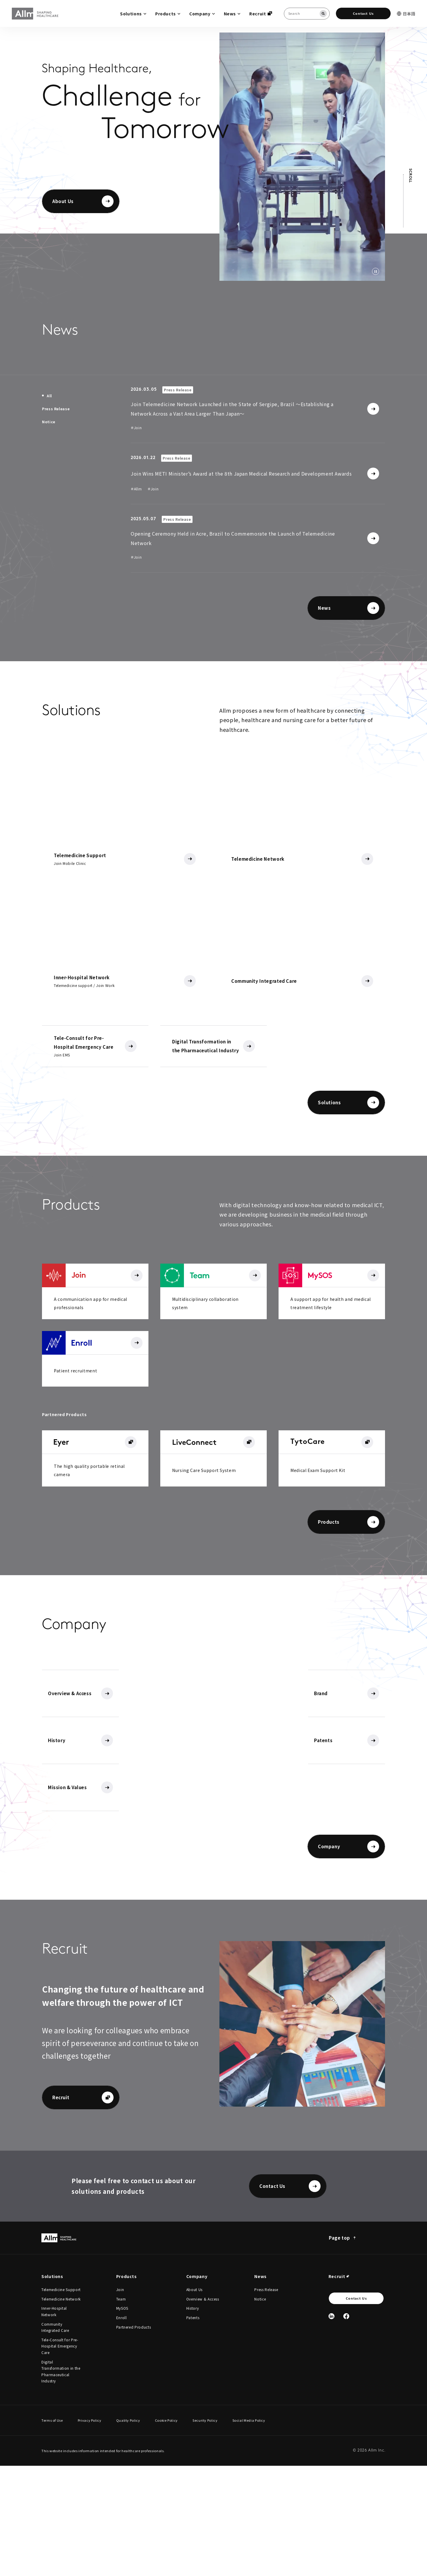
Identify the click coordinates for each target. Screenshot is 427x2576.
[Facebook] (346, 2427)
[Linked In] (331, 2427)
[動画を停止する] (375, 271)
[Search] (323, 13)
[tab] (47, 395)
